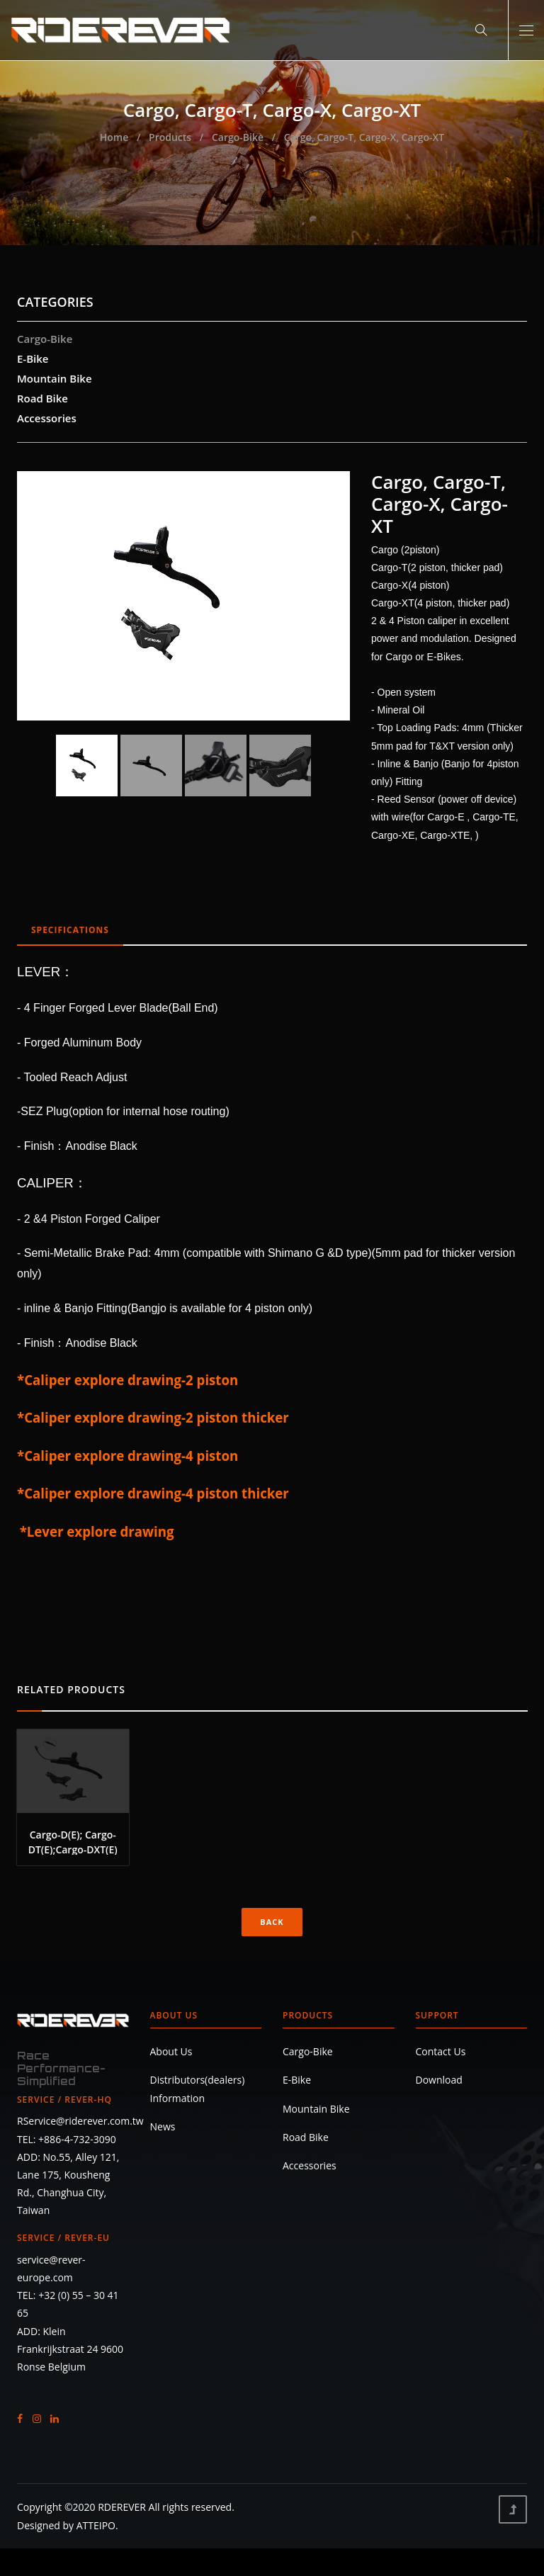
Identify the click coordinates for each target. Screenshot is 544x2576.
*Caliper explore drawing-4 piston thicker (153, 1493)
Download (439, 2079)
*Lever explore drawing (97, 1531)
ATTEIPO (95, 2525)
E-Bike (33, 358)
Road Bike (42, 398)
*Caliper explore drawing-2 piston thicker (153, 1417)
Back (271, 1921)
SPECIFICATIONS (70, 930)
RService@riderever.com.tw (80, 2121)
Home (114, 137)
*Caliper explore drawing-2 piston (127, 1380)
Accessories (46, 418)
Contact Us (441, 2051)
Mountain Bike (54, 378)
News (163, 2126)
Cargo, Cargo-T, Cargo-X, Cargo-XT (364, 137)
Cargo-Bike (238, 137)
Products (170, 137)
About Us (174, 2015)
